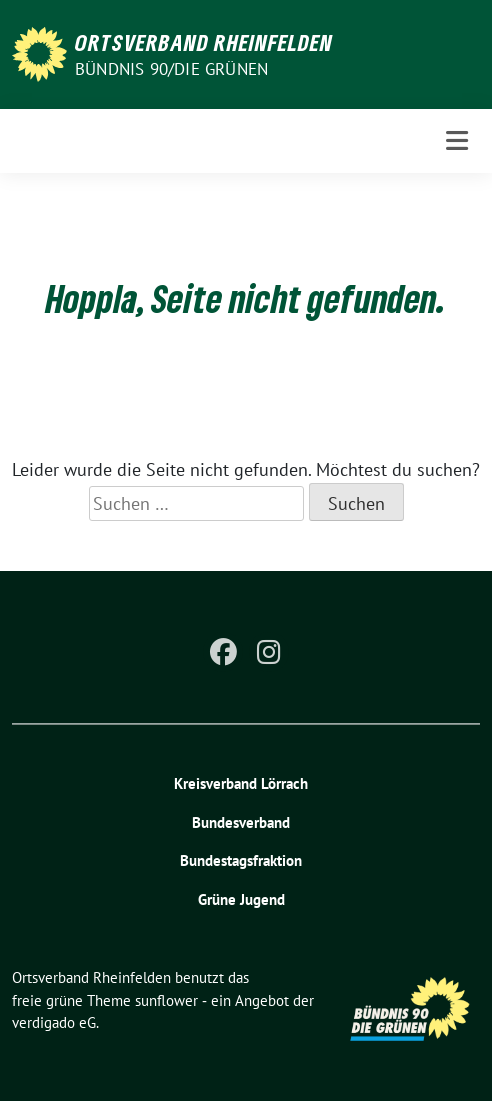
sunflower (166, 1000)
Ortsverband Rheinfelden (204, 42)
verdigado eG (54, 1022)
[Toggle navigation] (457, 140)
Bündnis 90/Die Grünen (171, 69)
